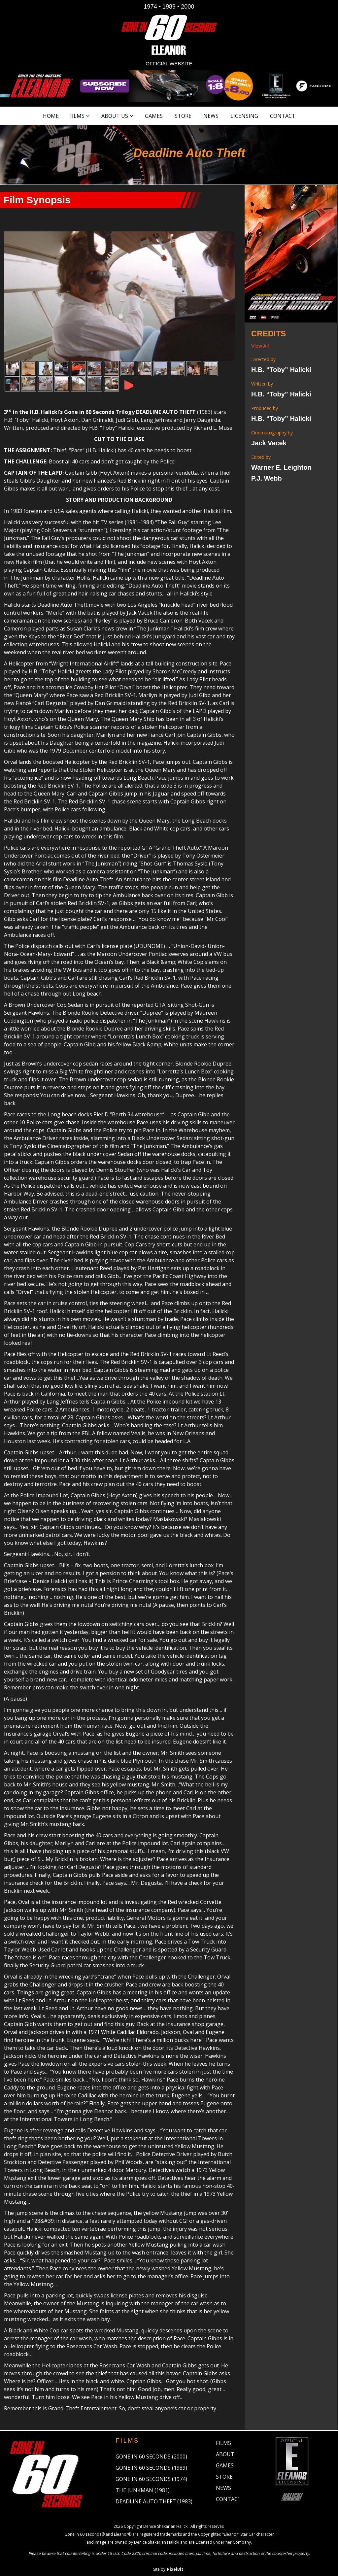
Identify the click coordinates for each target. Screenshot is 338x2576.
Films (76, 115)
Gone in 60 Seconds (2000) (151, 2449)
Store (183, 115)
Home (51, 115)
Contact (282, 115)
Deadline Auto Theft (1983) (154, 2494)
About (225, 2447)
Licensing (244, 115)
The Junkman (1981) (143, 2483)
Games (154, 115)
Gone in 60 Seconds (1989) (151, 2460)
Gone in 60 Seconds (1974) (151, 2471)
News (211, 115)
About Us (114, 115)
